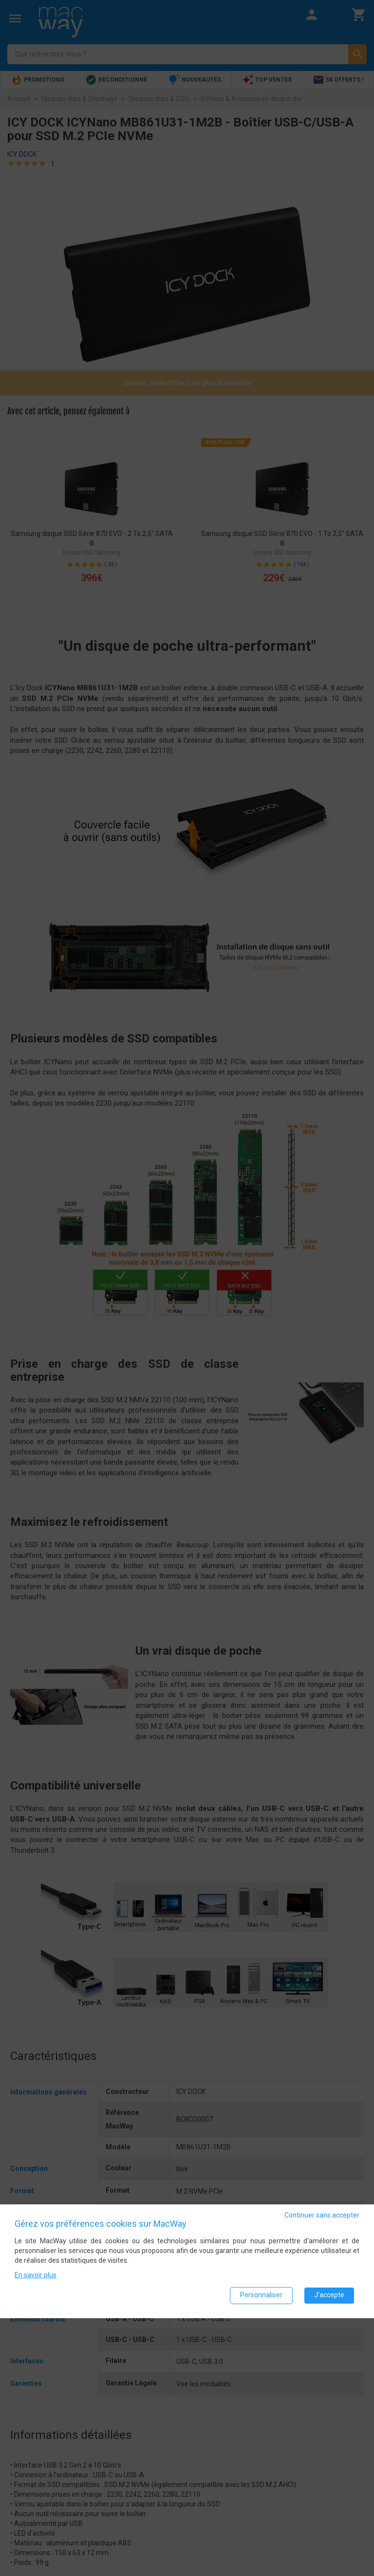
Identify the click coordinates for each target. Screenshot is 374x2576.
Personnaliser (261, 2295)
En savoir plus (35, 2274)
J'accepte (329, 2295)
